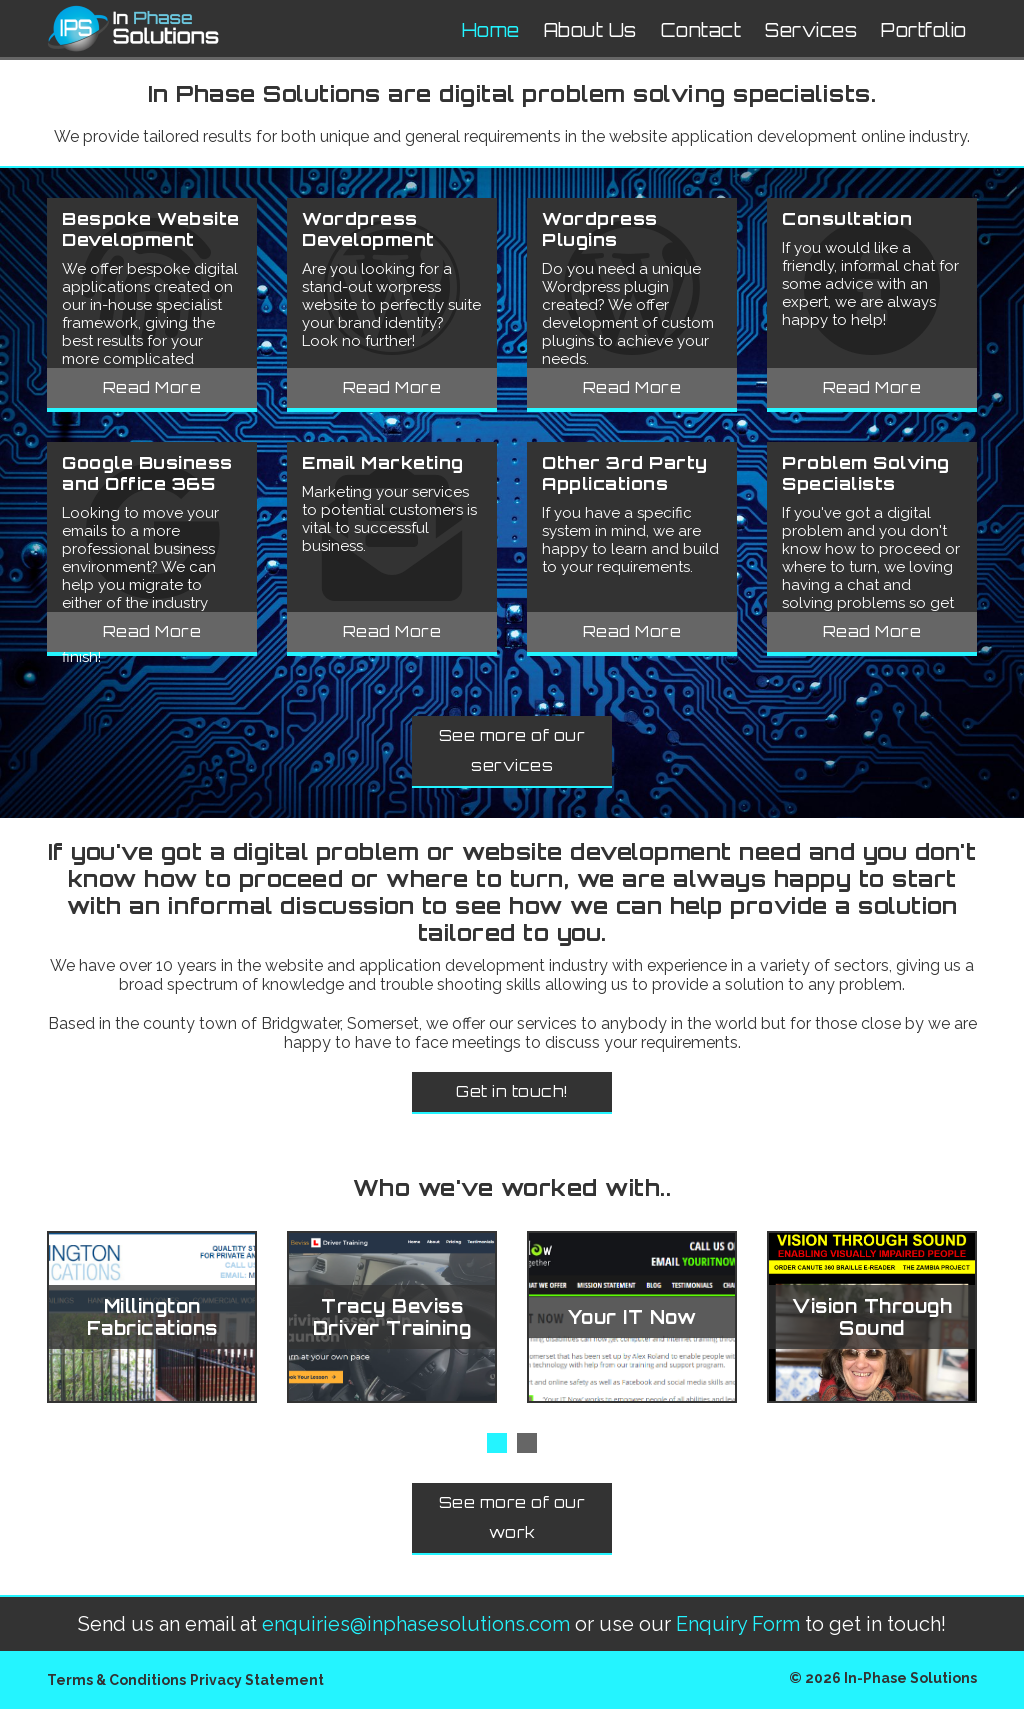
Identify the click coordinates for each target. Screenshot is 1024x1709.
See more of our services (512, 750)
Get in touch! (512, 1091)
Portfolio (924, 30)
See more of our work (512, 1517)
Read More (152, 387)
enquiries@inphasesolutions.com (416, 1624)
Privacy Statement (257, 1680)
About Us (590, 30)
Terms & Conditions (116, 1680)
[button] (497, 1443)
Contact (701, 30)
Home (491, 30)
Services (811, 30)
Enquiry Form (738, 1624)
